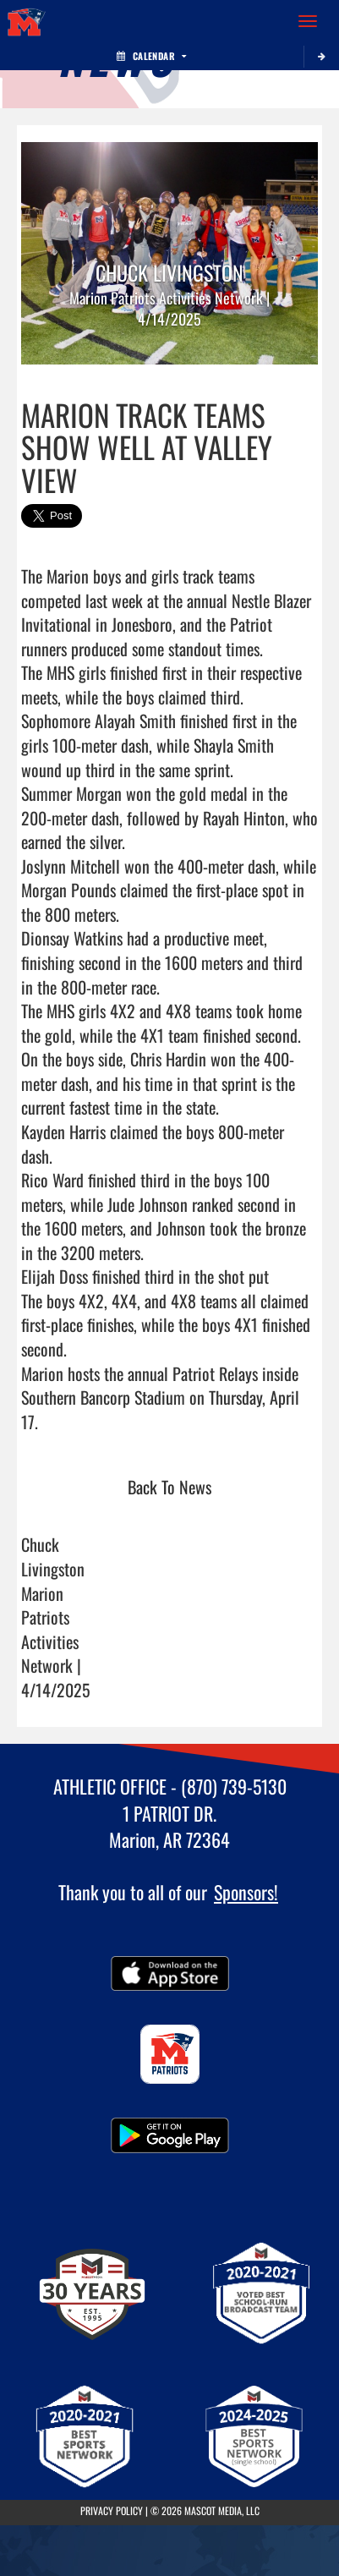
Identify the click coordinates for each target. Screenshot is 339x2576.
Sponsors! (246, 1891)
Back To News (169, 1486)
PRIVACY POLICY (111, 2510)
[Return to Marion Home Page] (25, 21)
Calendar (151, 56)
